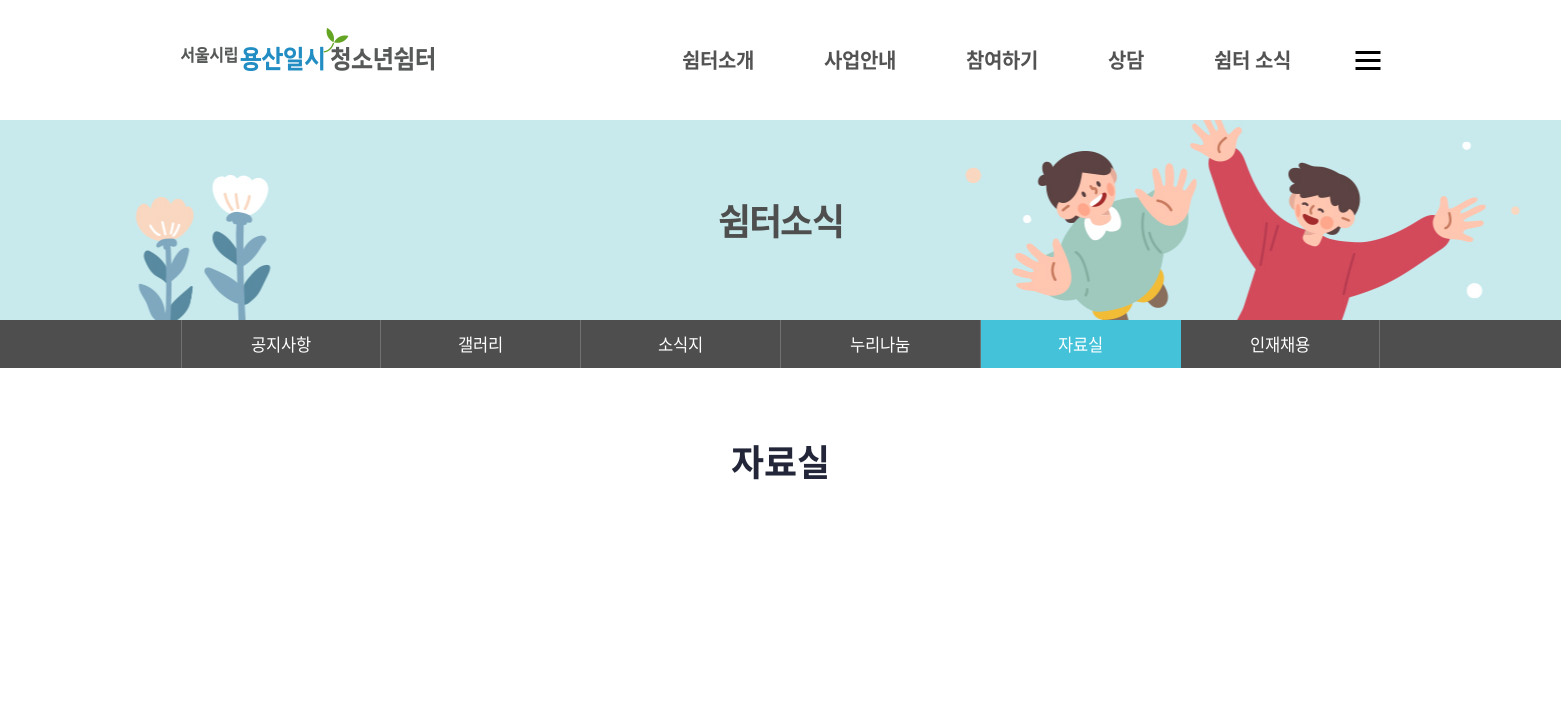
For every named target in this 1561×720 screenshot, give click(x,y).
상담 (1126, 59)
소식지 (680, 346)
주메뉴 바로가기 (0, 0)
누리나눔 (880, 346)
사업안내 (860, 59)
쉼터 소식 (1252, 59)
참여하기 (1002, 59)
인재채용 (1280, 346)
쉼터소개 (718, 59)
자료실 (1080, 346)
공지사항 (281, 346)
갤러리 (480, 346)
